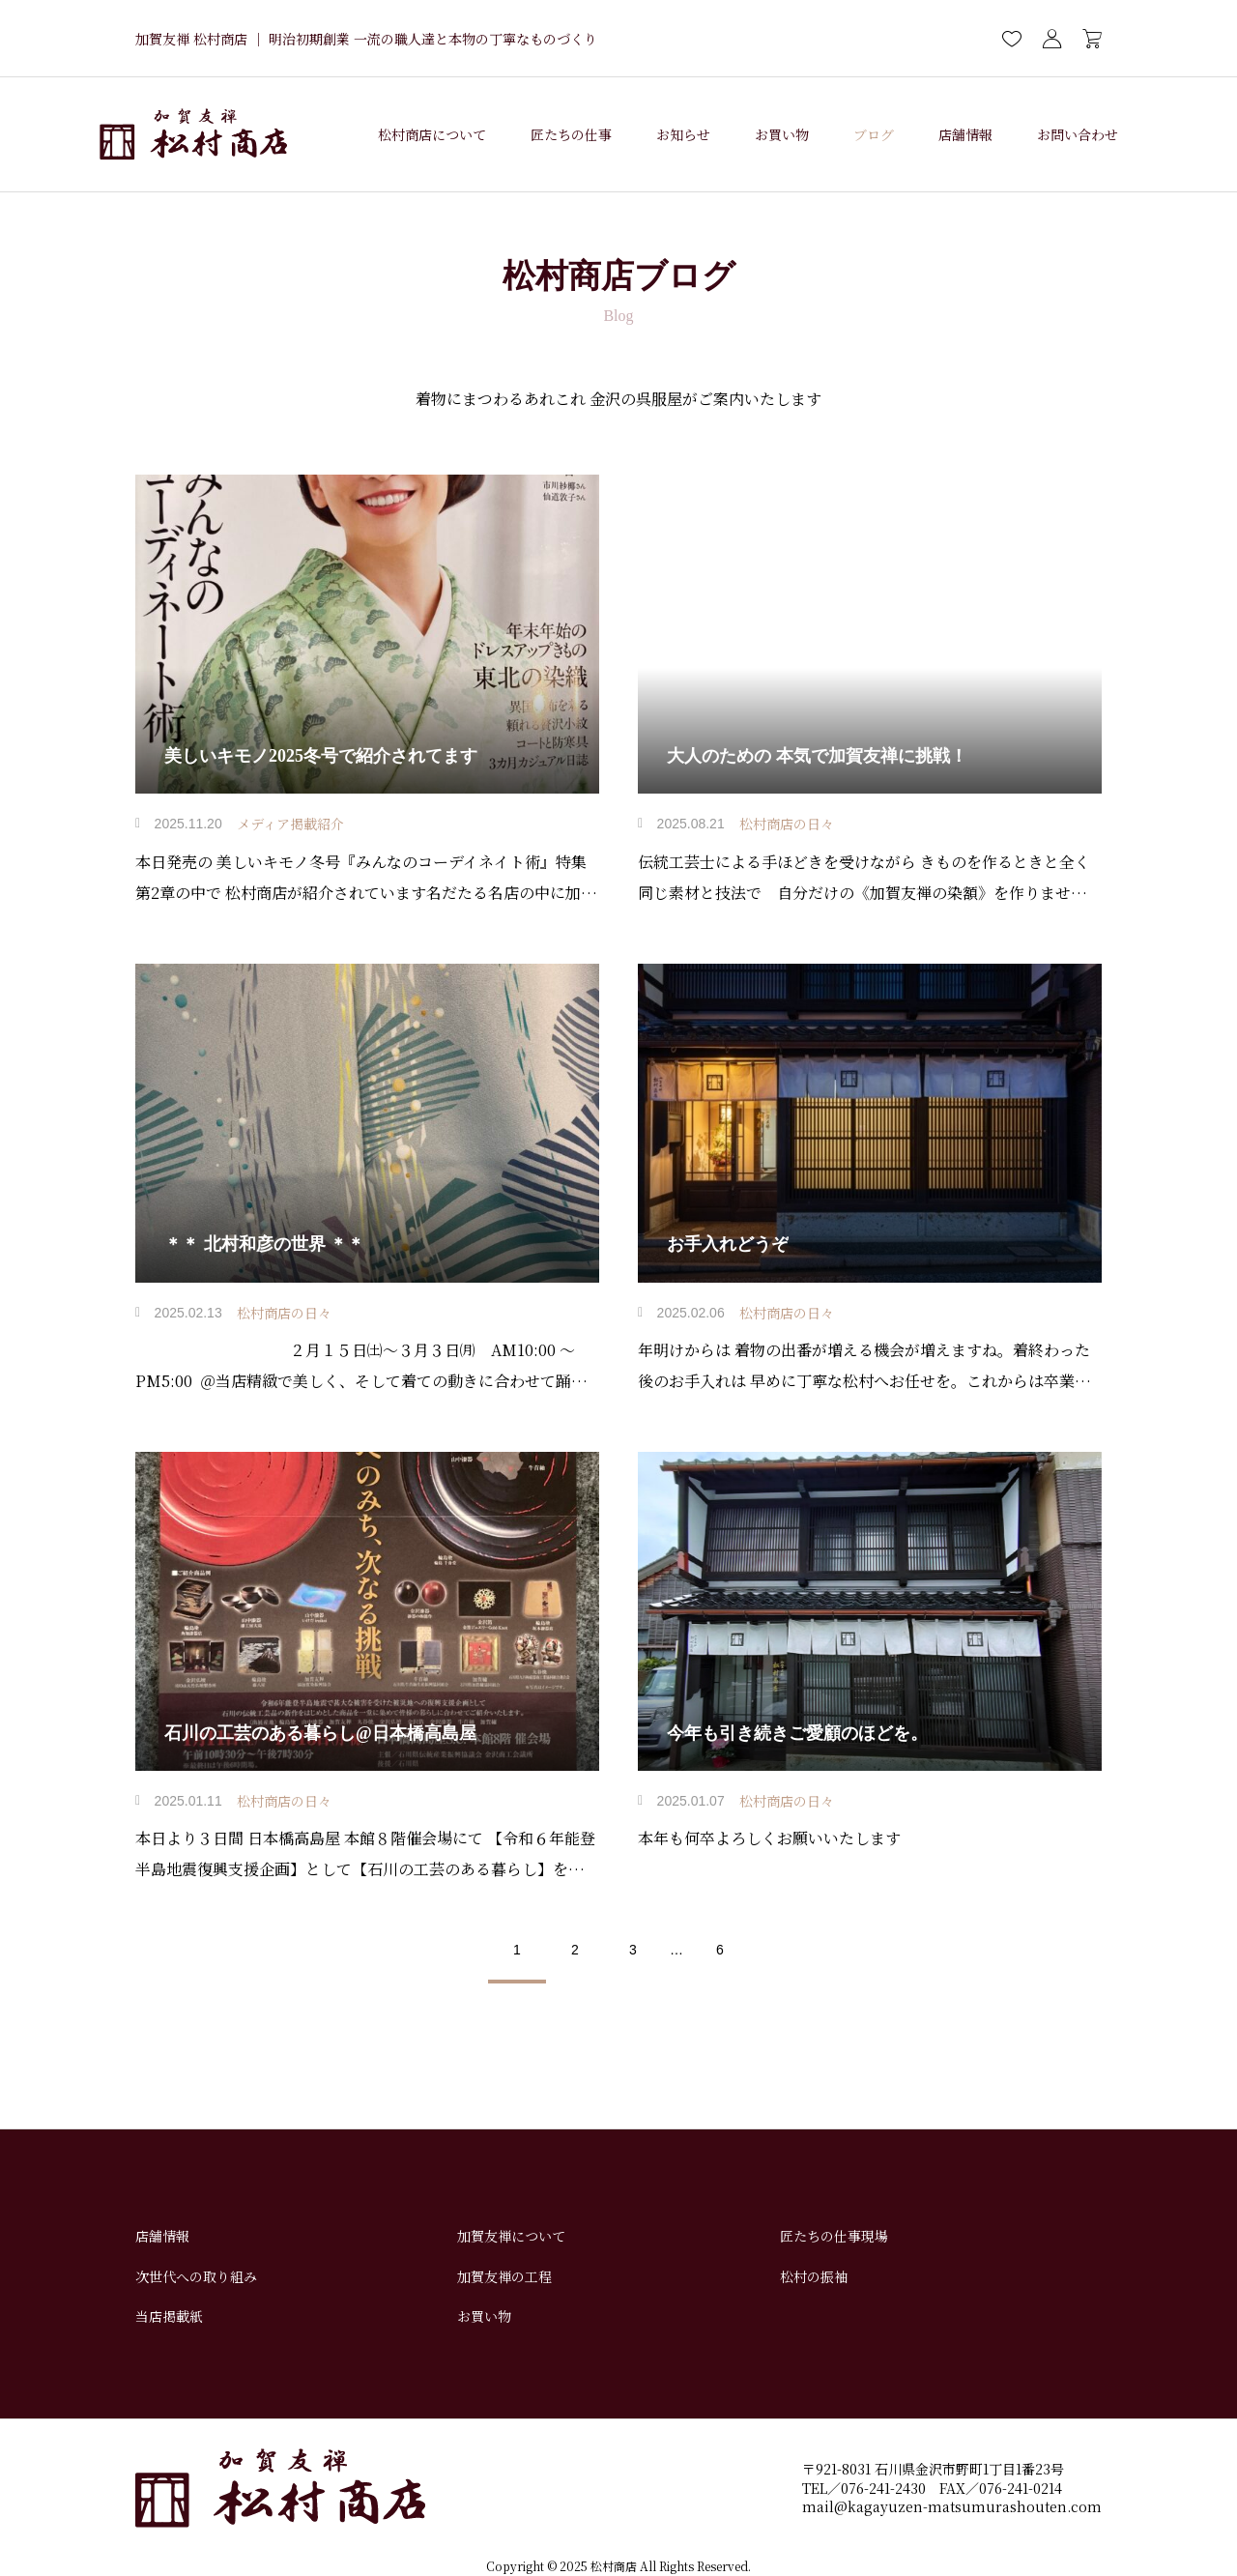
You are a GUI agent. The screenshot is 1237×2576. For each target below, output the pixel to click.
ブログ (873, 134)
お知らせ (683, 134)
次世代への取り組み (196, 2276)
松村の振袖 (814, 2276)
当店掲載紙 (169, 2316)
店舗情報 (965, 134)
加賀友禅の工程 (504, 2276)
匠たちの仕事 (571, 134)
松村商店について (432, 134)
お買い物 (782, 134)
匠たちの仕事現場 (834, 2235)
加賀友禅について (511, 2235)
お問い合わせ (1077, 134)
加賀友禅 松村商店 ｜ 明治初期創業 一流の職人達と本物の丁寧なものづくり (366, 38)
